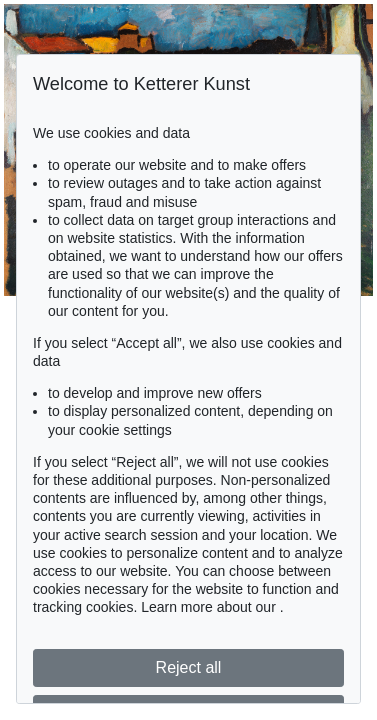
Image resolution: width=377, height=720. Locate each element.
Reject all (189, 667)
